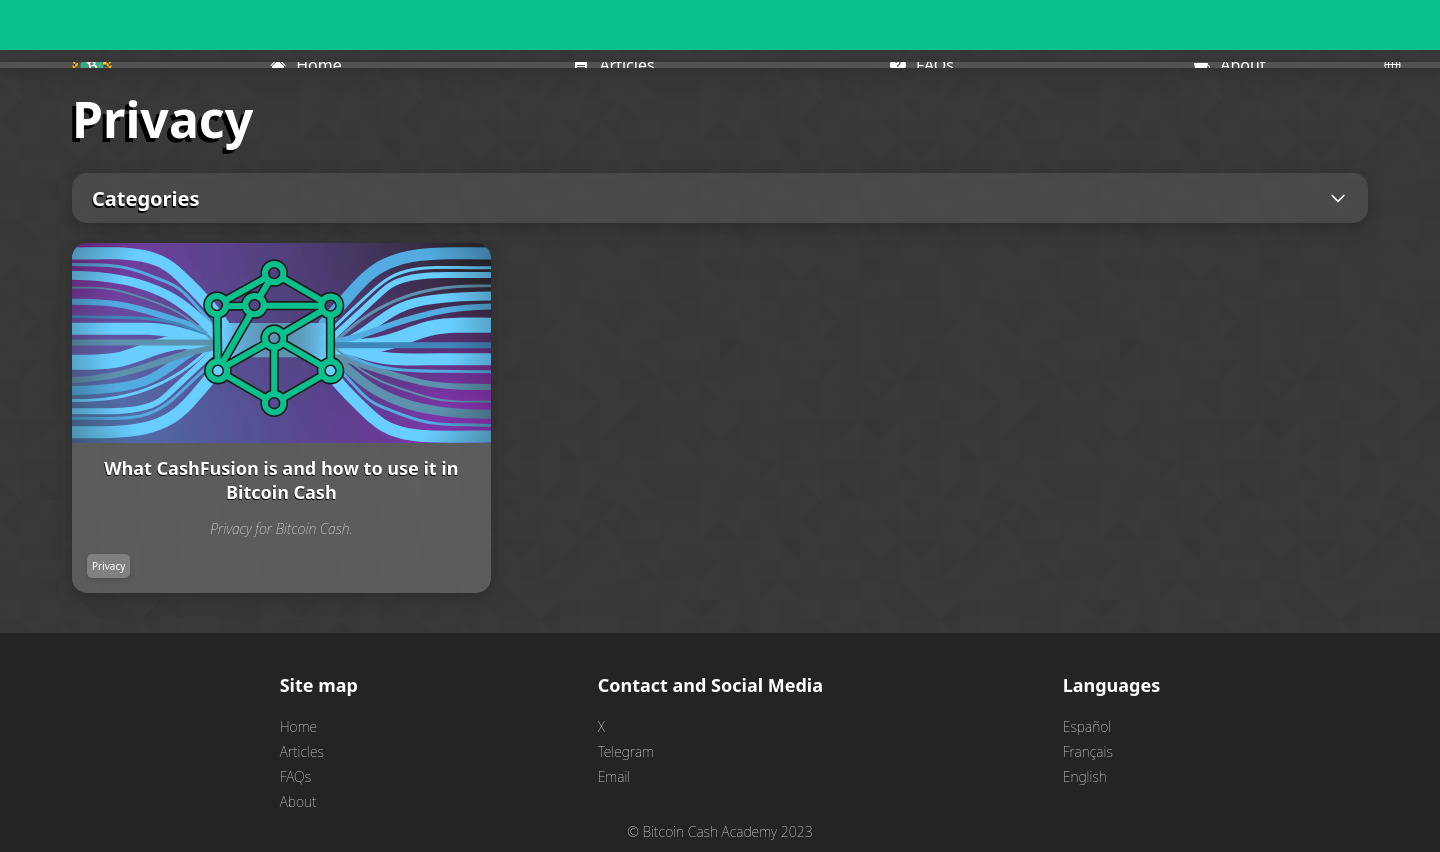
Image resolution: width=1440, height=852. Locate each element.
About (298, 801)
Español (1087, 726)
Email (614, 776)
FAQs (295, 776)
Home (298, 726)
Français (1088, 751)
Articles (302, 751)
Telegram (626, 751)
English (1085, 776)
